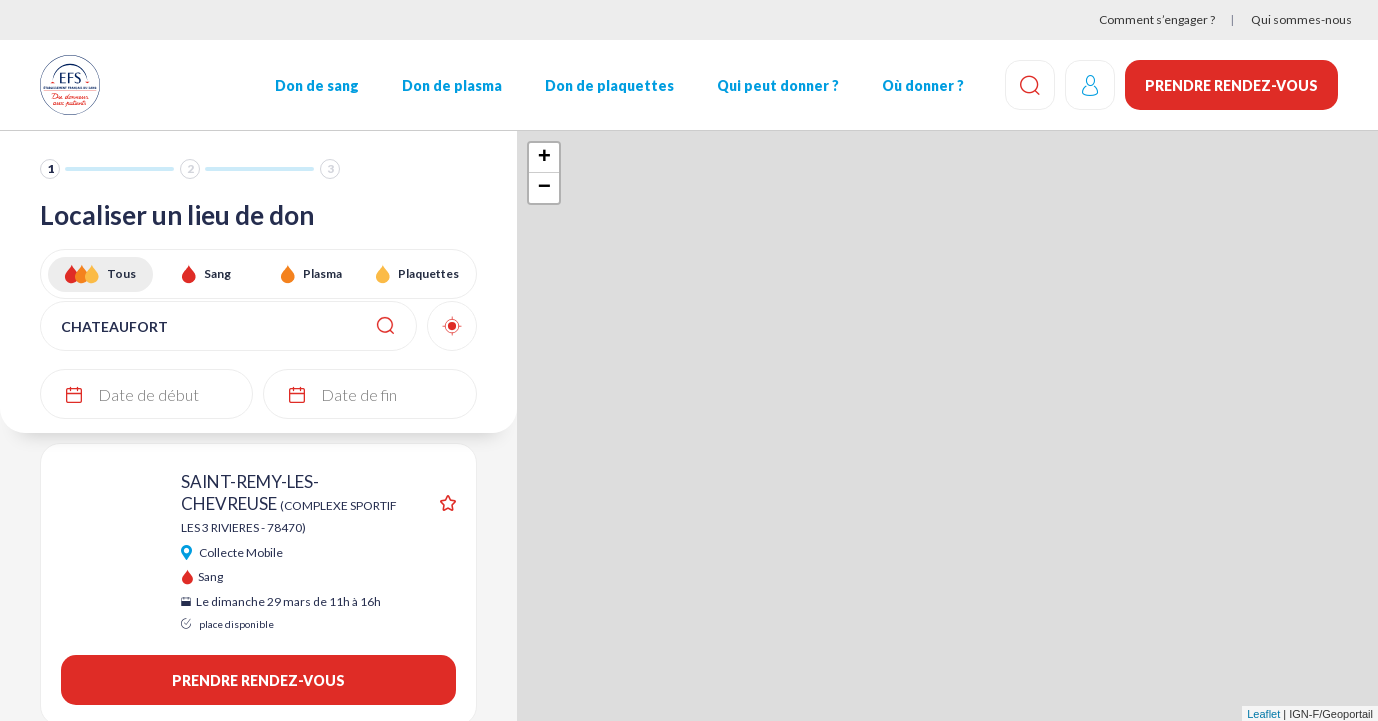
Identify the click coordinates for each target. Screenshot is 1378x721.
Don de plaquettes (609, 85)
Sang (217, 273)
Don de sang (317, 85)
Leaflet (1263, 714)
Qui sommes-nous (1301, 19)
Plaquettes (428, 273)
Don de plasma (452, 85)
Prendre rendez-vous (1231, 85)
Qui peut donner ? (778, 85)
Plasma (322, 273)
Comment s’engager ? (1157, 19)
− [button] (544, 188)
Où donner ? (923, 85)
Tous (121, 273)
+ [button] (544, 158)
